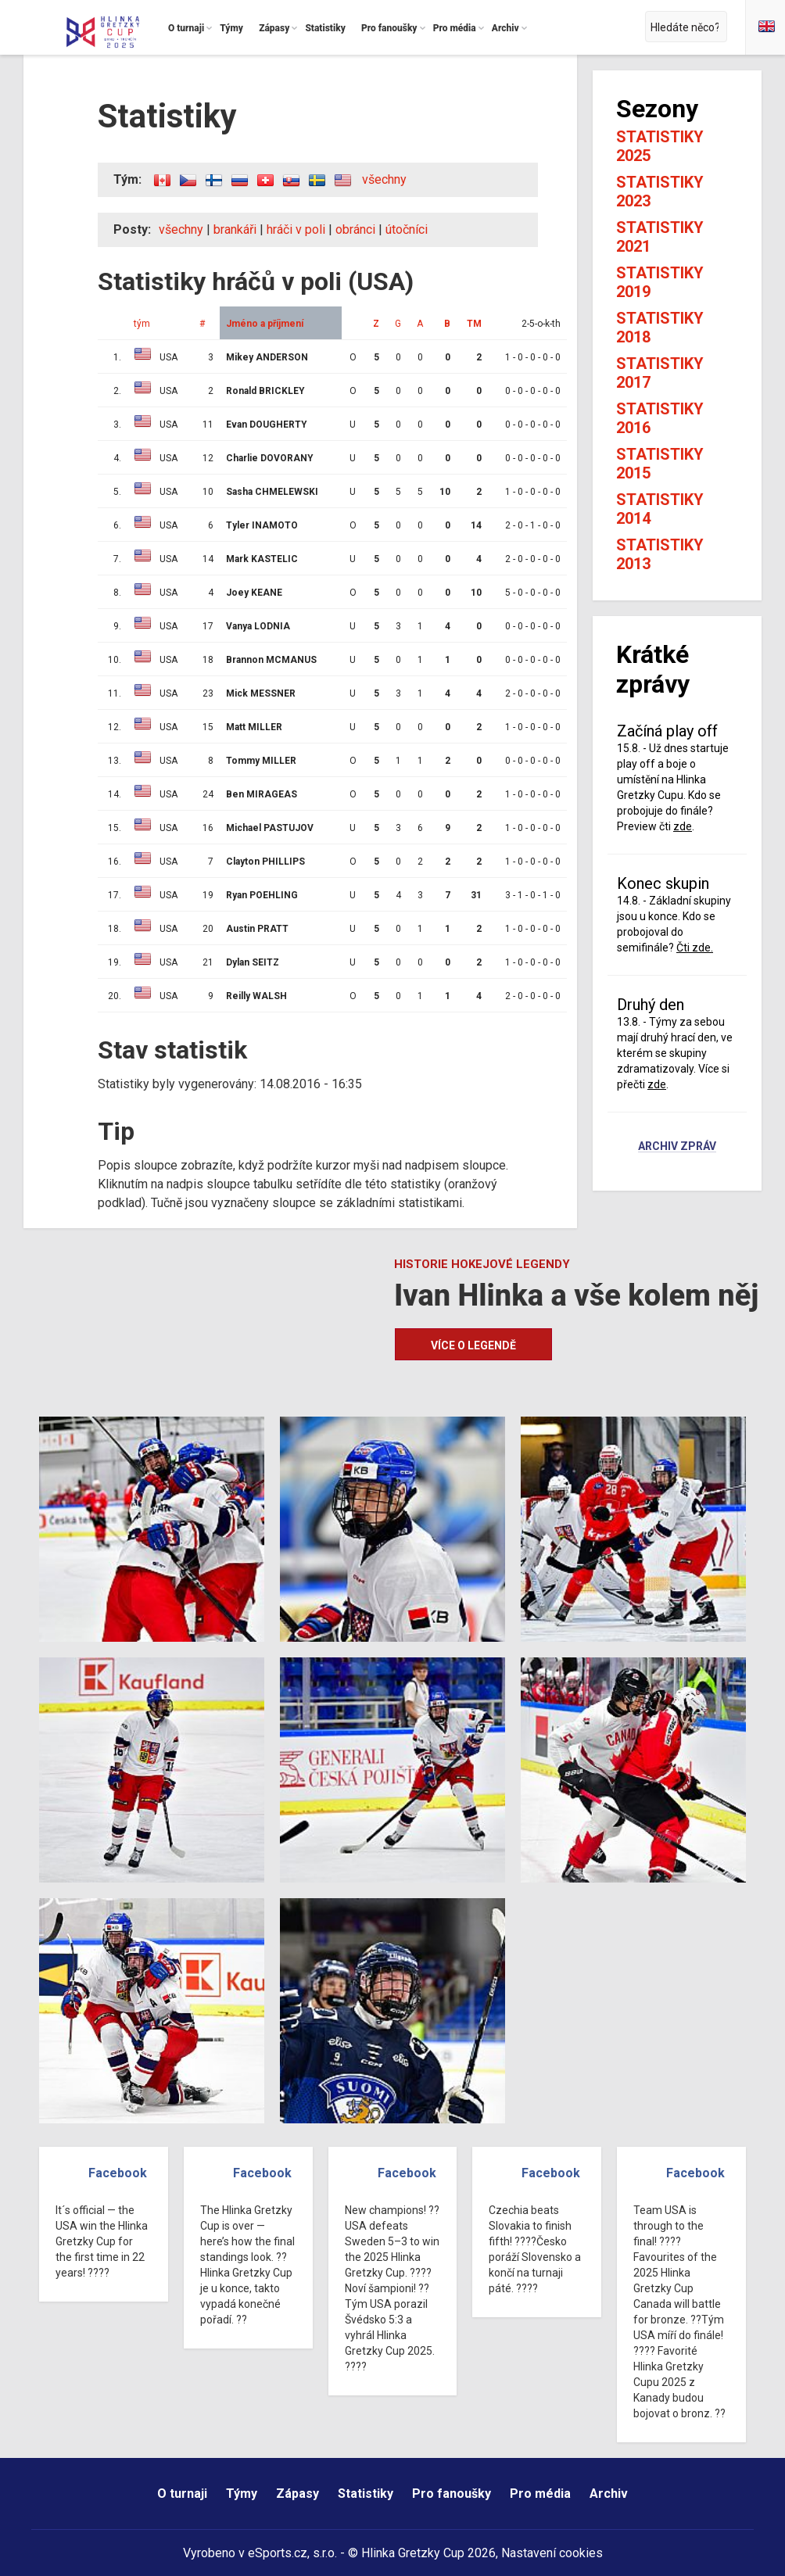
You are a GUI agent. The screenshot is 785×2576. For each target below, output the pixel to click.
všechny (384, 179)
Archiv (609, 2493)
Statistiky (365, 2493)
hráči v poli (296, 229)
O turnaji (182, 2493)
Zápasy (297, 2493)
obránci (355, 229)
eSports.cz (277, 2553)
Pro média (540, 2493)
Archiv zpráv (677, 1146)
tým (142, 323)
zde (682, 826)
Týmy (241, 2493)
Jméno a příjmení (264, 323)
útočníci (406, 229)
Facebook (117, 2173)
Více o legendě (473, 1345)
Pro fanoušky (451, 2493)
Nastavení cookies (552, 2553)
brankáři (234, 229)
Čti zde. (694, 947)
